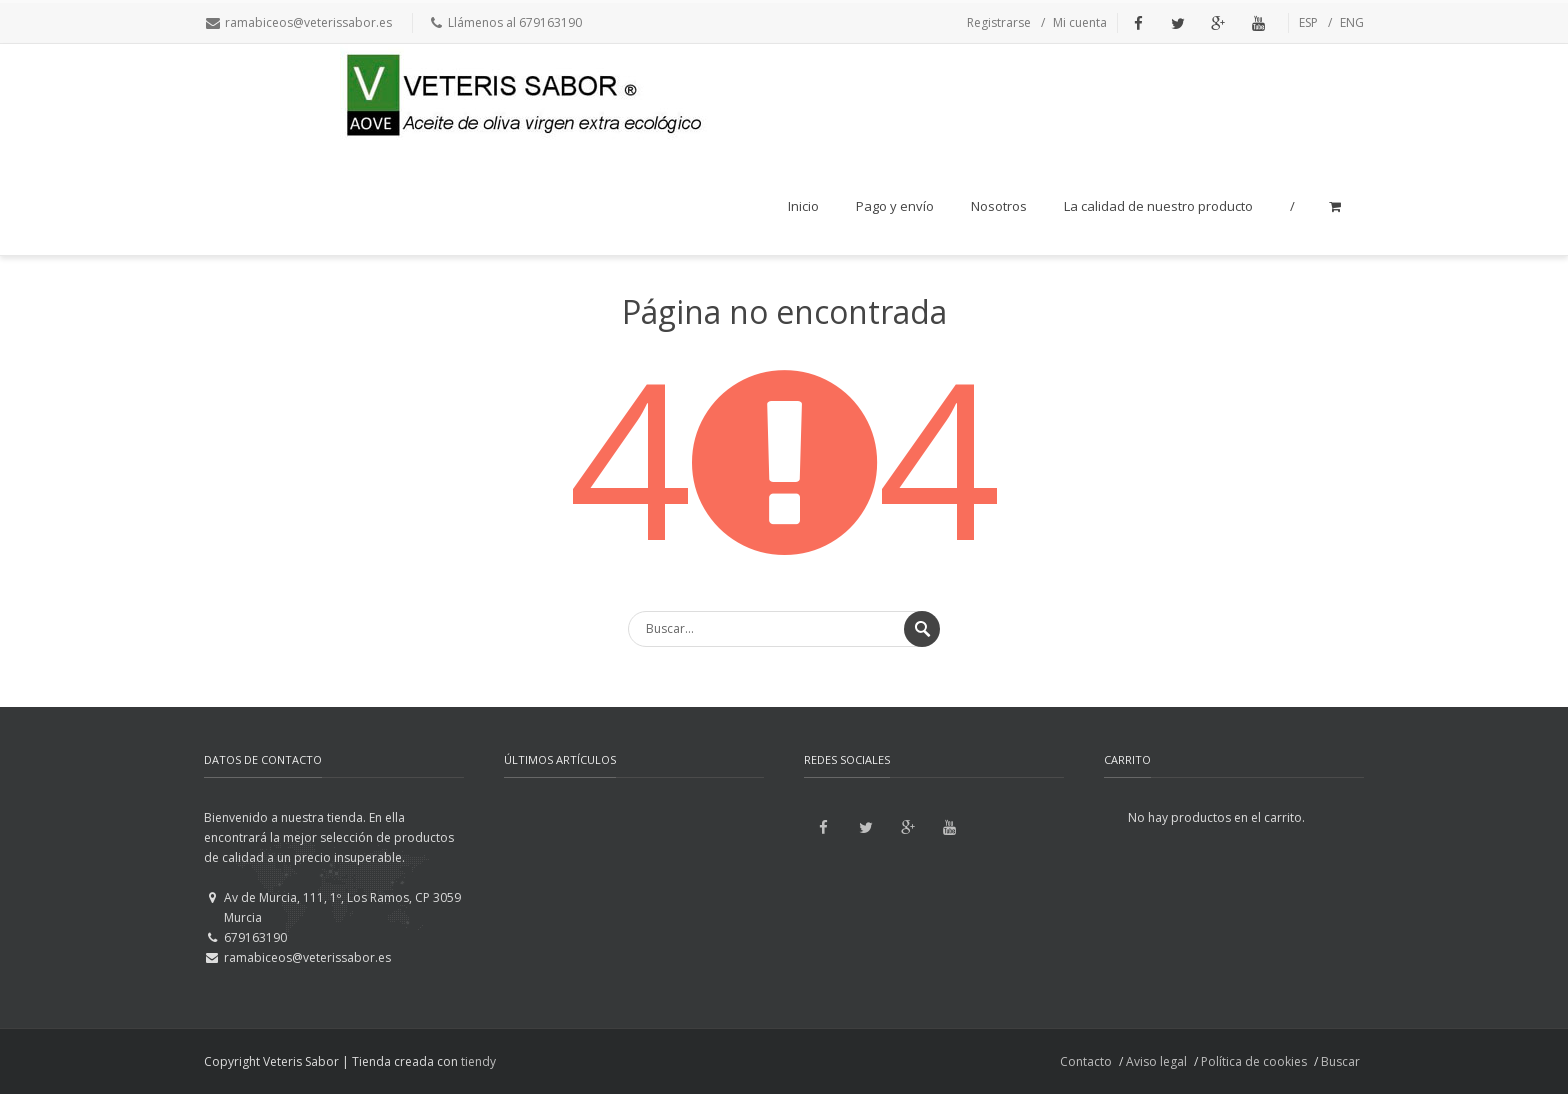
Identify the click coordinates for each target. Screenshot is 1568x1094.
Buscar (1340, 1061)
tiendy (478, 1061)
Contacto (1086, 1061)
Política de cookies (1254, 1061)
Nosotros (999, 206)
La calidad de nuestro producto (1158, 206)
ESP (1308, 22)
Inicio (803, 206)
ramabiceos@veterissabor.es (308, 22)
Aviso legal (1156, 1061)
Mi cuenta (1080, 22)
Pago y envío (895, 206)
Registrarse (999, 22)
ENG (1352, 22)
